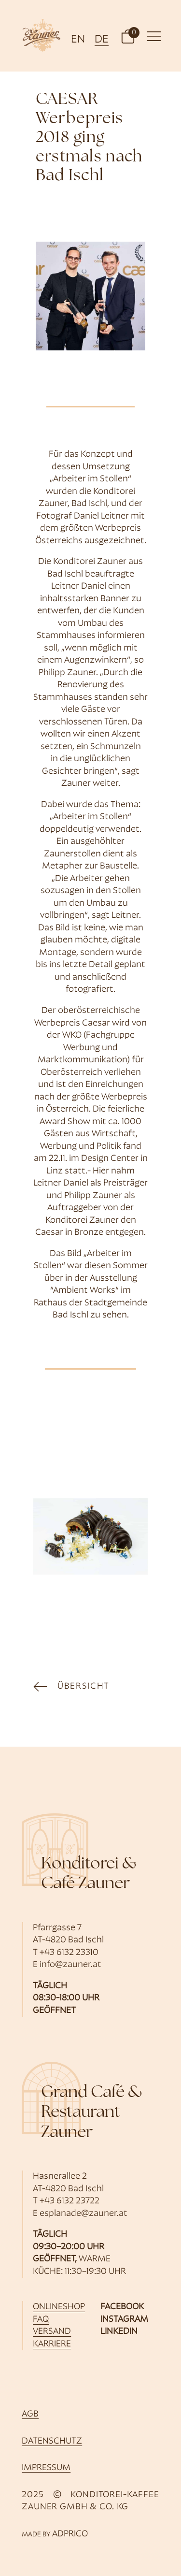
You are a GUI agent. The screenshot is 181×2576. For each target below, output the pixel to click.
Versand (52, 2331)
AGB (30, 2414)
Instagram (124, 2319)
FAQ (41, 2319)
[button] (128, 36)
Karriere (52, 2344)
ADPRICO (70, 2534)
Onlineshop (59, 2307)
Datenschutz (52, 2441)
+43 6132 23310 (69, 1952)
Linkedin (119, 2331)
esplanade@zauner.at (83, 2213)
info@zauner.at (70, 1964)
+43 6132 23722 (69, 2201)
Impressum (46, 2468)
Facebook (122, 2307)
